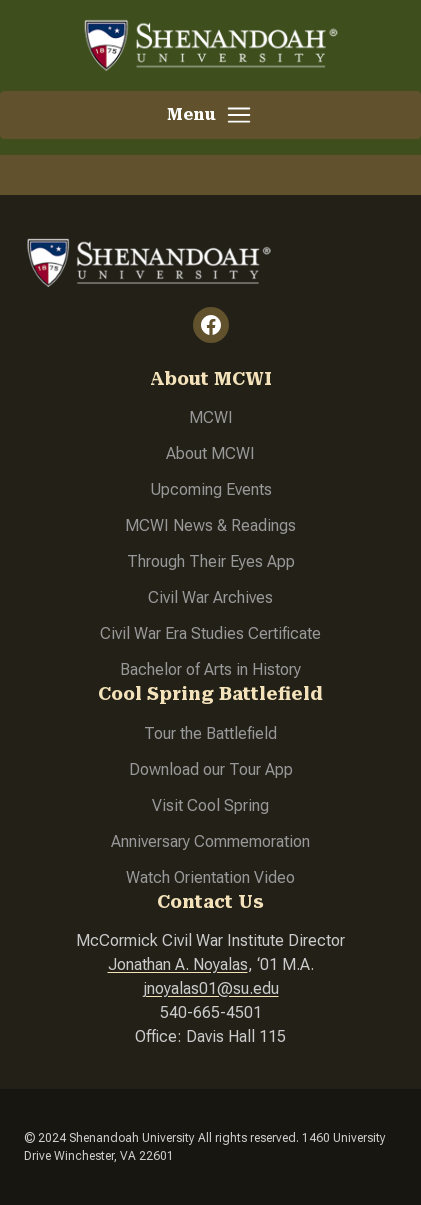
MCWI (211, 417)
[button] (210, 115)
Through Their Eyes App (211, 561)
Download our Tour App (211, 769)
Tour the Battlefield (210, 733)
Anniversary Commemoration (210, 841)
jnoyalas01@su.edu (211, 988)
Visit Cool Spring (210, 805)
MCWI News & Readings (210, 525)
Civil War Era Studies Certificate (210, 633)
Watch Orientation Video (210, 877)
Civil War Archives (210, 597)
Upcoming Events (211, 489)
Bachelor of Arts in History (210, 669)
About (188, 453)
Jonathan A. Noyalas (178, 964)
